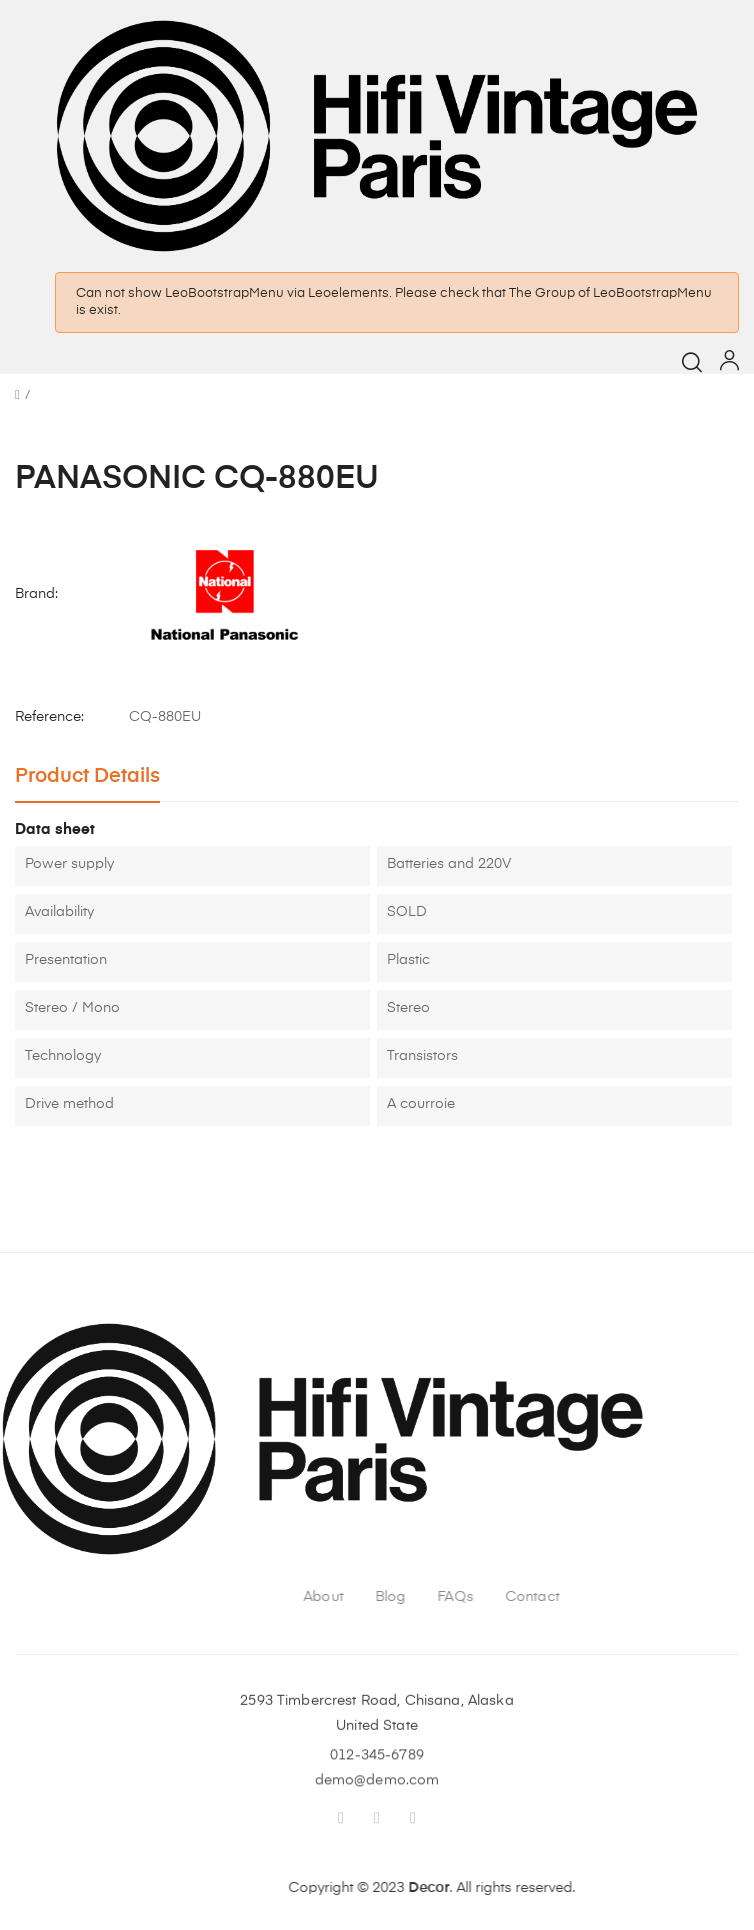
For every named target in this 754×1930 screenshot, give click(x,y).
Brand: (36, 594)
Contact (708, 1597)
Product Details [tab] (87, 776)
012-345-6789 (377, 1774)
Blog (566, 1597)
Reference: (49, 717)
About (499, 1597)
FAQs (631, 1597)
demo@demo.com (377, 1799)
